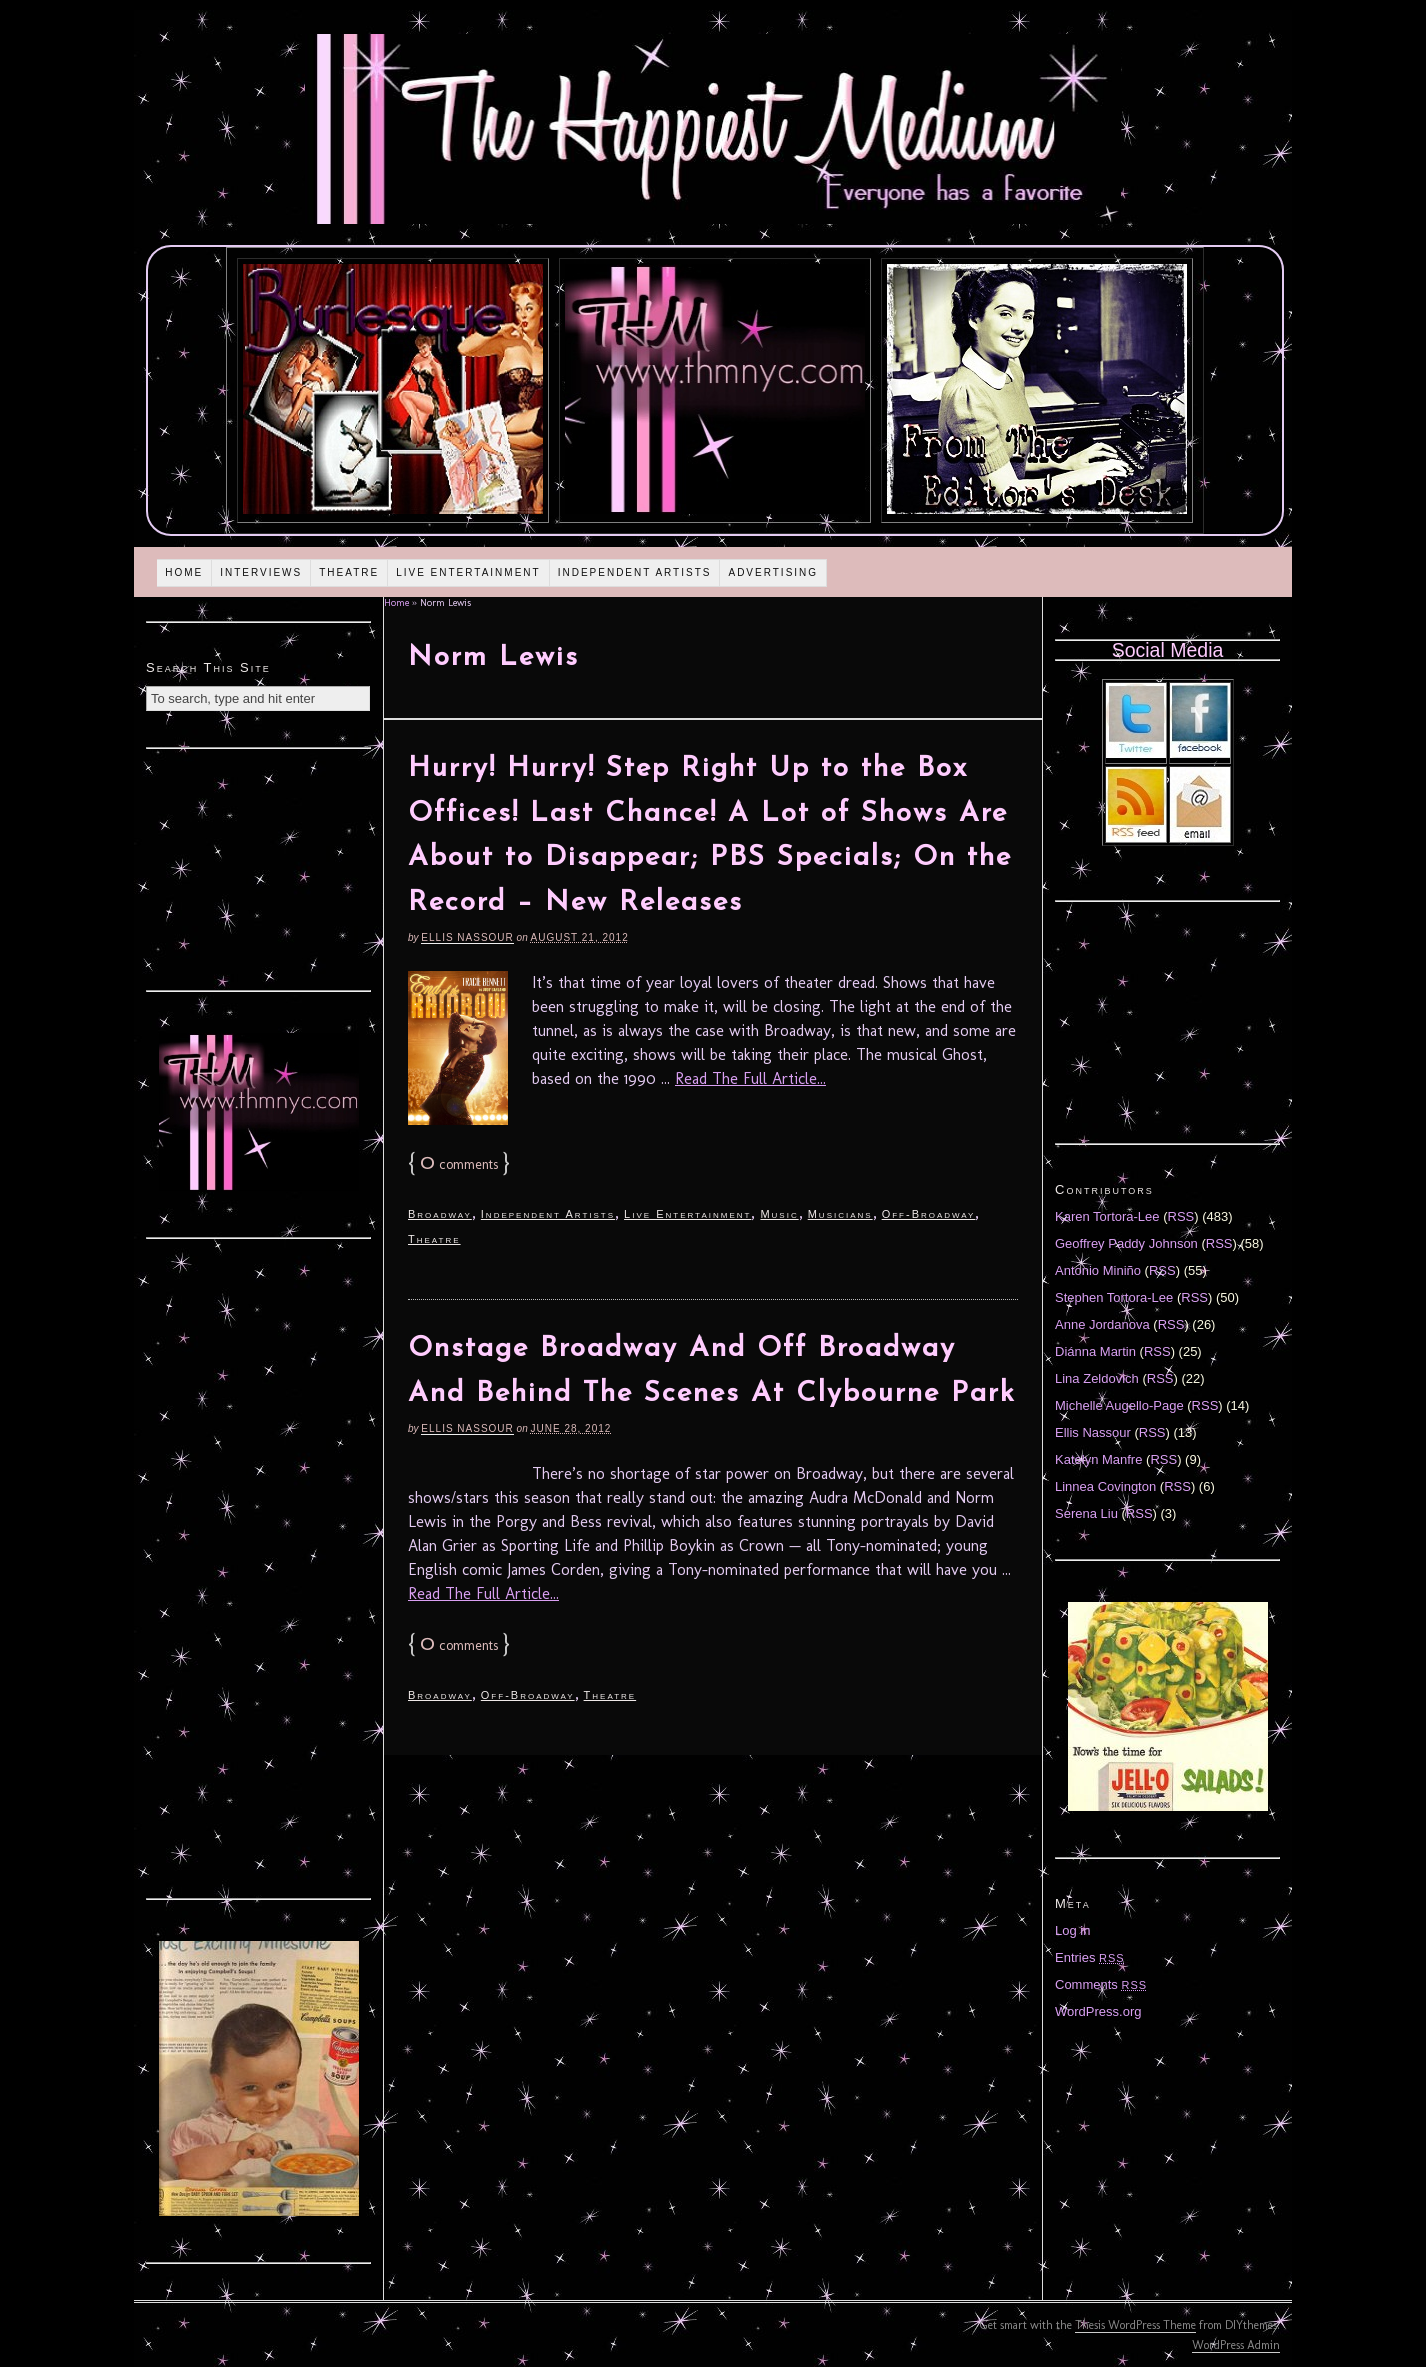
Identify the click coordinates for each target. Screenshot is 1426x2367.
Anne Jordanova (1102, 1324)
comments (459, 1164)
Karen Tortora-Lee (1107, 1216)
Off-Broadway (929, 1214)
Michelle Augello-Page (1119, 1405)
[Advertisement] (259, 867)
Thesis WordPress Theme (1135, 2325)
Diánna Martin (1095, 1351)
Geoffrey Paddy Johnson (1126, 1243)
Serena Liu (1086, 1513)
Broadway (440, 1214)
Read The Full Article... (750, 1078)
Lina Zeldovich (1097, 1378)
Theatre (349, 572)
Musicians (840, 1214)
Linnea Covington (1105, 1486)
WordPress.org (1098, 2011)
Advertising (773, 572)
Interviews (261, 572)
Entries (1090, 1957)
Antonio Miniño (1098, 1270)
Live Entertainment (468, 572)
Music (779, 1214)
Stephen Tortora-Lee (1114, 1297)
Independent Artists (635, 572)
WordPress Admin (1236, 2345)
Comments (1101, 1984)
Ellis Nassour (467, 937)
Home (184, 572)
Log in (1072, 1930)
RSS (1181, 1216)
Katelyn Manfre (1098, 1459)
